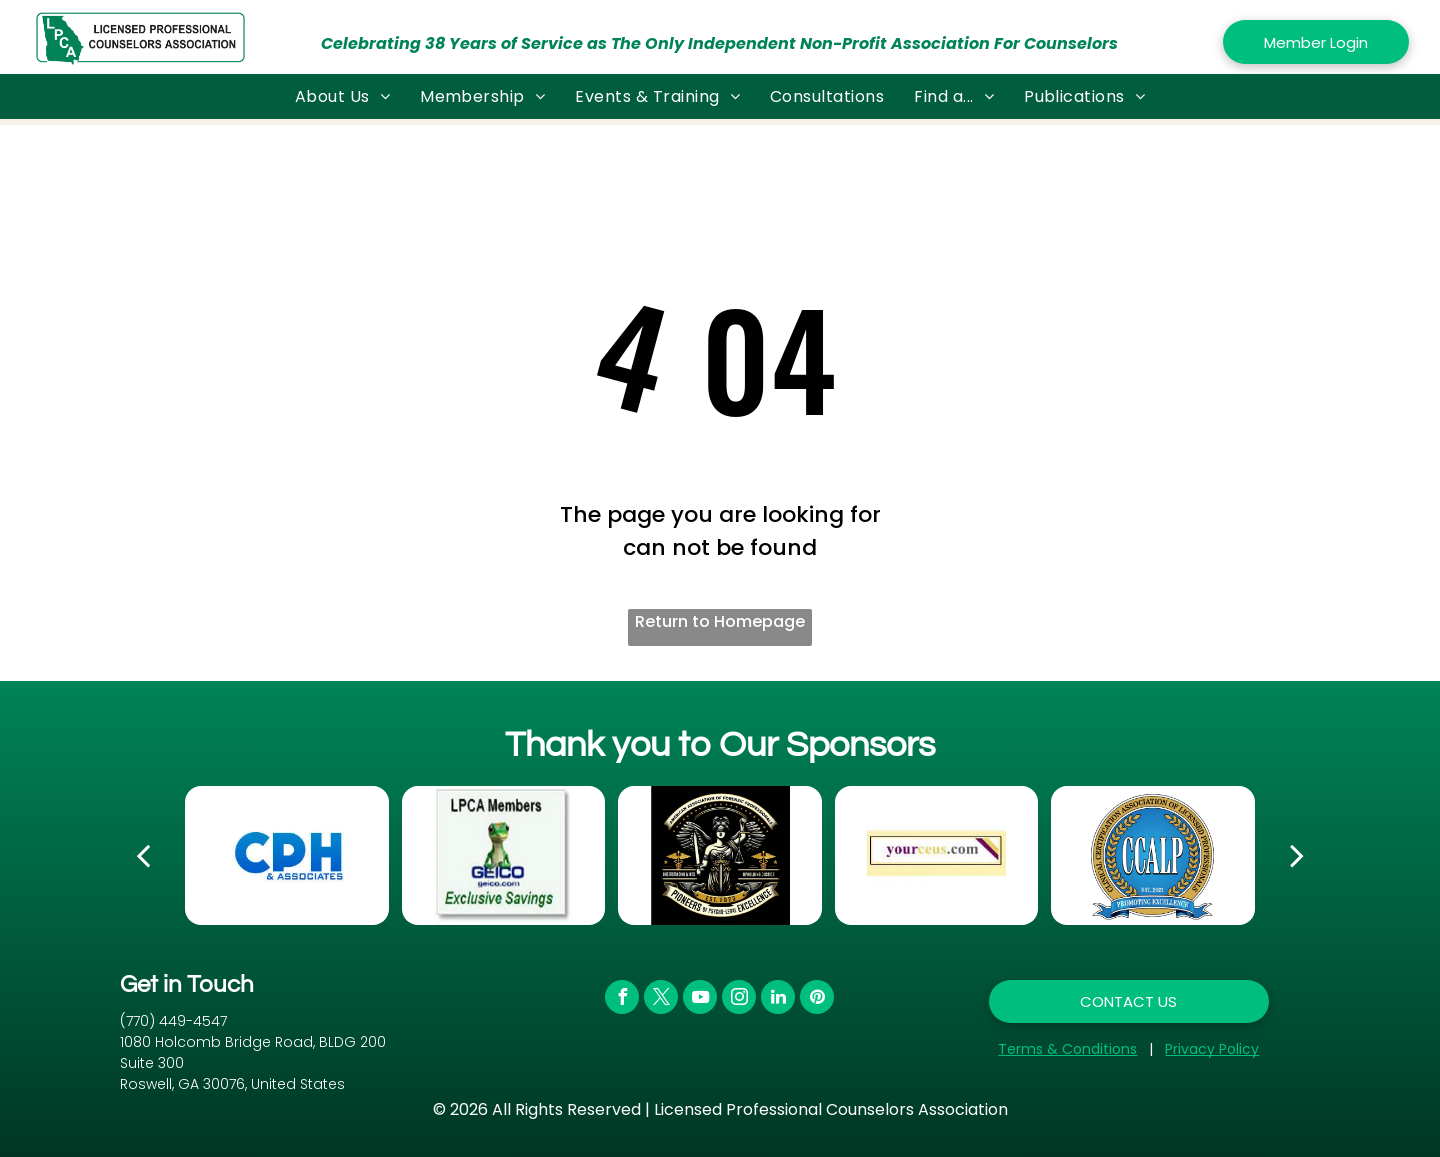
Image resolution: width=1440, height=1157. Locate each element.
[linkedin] (778, 999)
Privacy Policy (1212, 1049)
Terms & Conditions (1067, 1049)
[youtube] (700, 999)
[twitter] (661, 999)
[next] (1297, 855)
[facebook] (622, 999)
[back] (143, 855)
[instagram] (739, 999)
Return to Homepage (720, 621)
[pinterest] (817, 999)
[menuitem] (342, 96)
